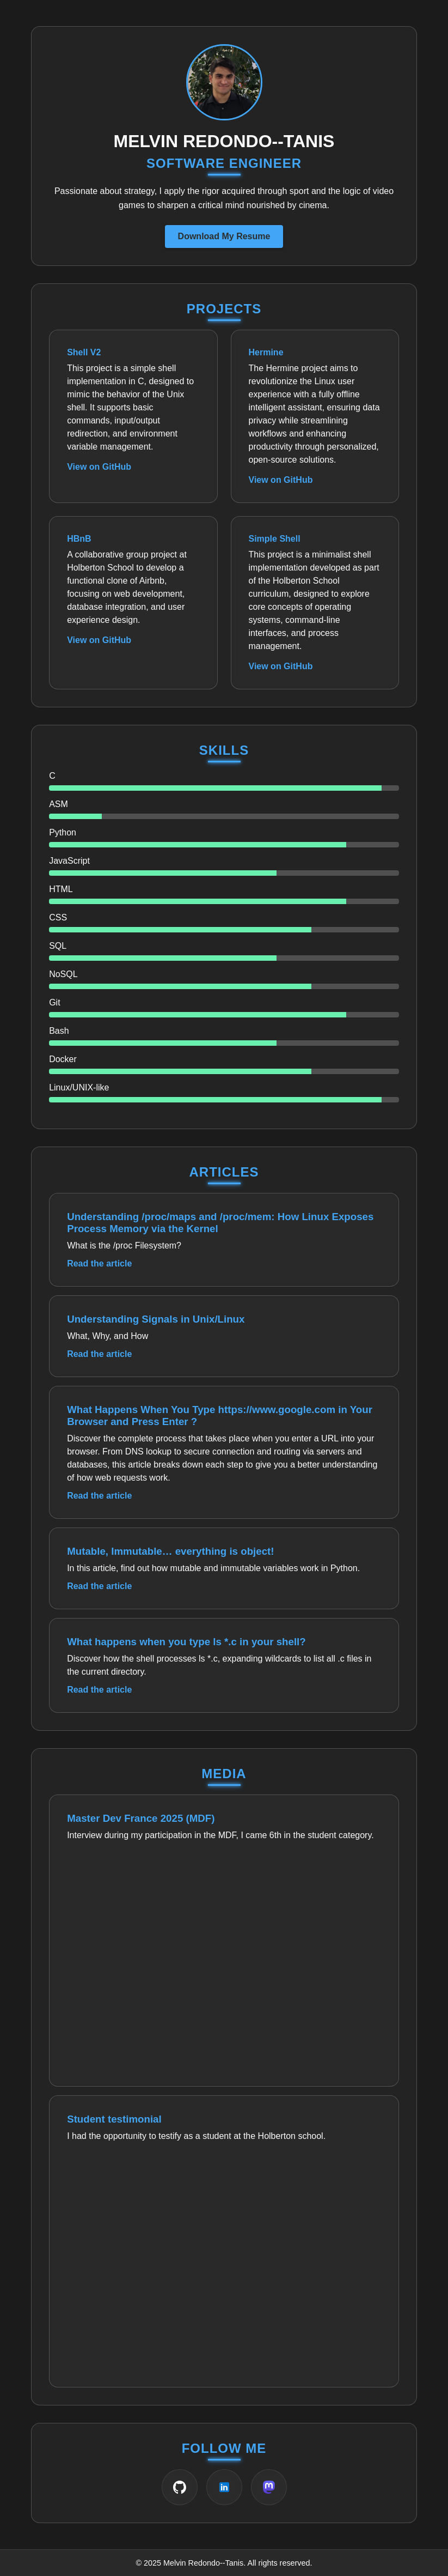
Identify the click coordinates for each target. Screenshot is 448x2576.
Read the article (99, 1263)
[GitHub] (180, 2487)
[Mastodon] (269, 2487)
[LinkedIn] (224, 2487)
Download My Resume (224, 236)
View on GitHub (99, 466)
